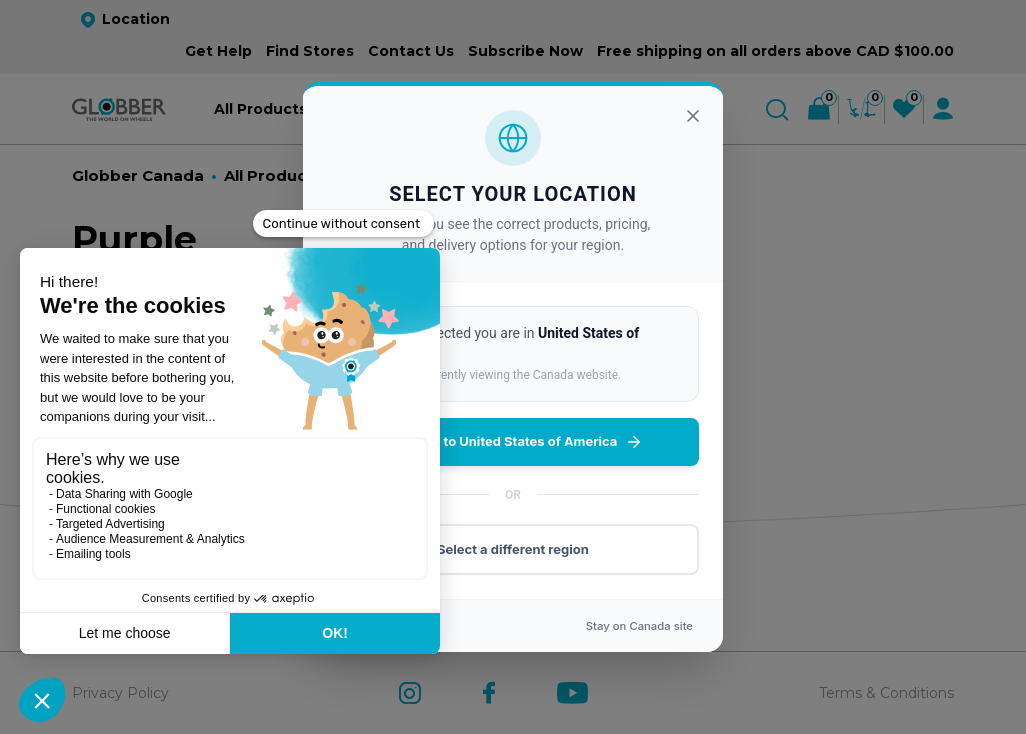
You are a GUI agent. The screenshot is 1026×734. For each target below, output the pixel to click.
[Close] (693, 116)
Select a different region (513, 549)
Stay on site (639, 626)
